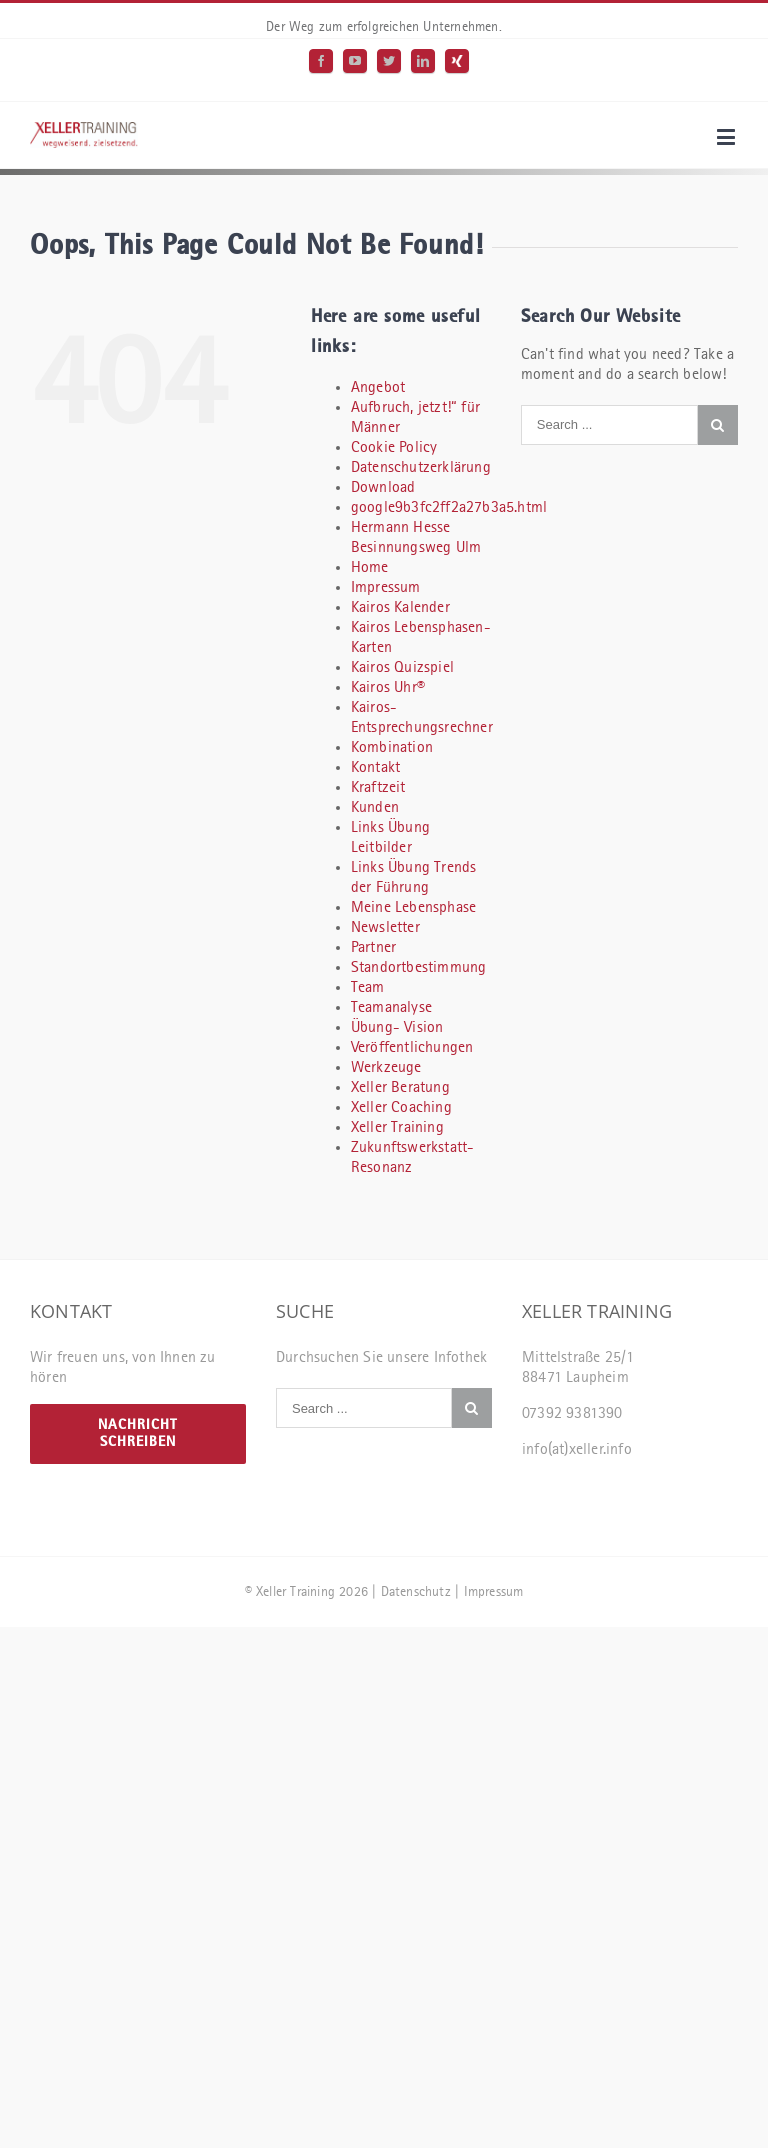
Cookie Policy (394, 448)
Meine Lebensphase (413, 908)
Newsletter (385, 928)
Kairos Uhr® (388, 688)
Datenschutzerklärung (421, 468)
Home (370, 568)
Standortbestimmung (419, 968)
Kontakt (375, 768)
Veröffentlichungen (412, 1048)
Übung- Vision (397, 1028)
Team (368, 988)
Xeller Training (397, 1128)
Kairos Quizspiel (402, 668)
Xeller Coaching (401, 1108)
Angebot (378, 388)
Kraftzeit (378, 788)
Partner (373, 948)
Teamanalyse (391, 1008)
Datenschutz (416, 1592)
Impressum (386, 588)
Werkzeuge (386, 1068)
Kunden (375, 808)
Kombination (392, 748)
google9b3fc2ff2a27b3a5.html (449, 508)
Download (383, 488)
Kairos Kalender (400, 608)
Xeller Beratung (400, 1088)
